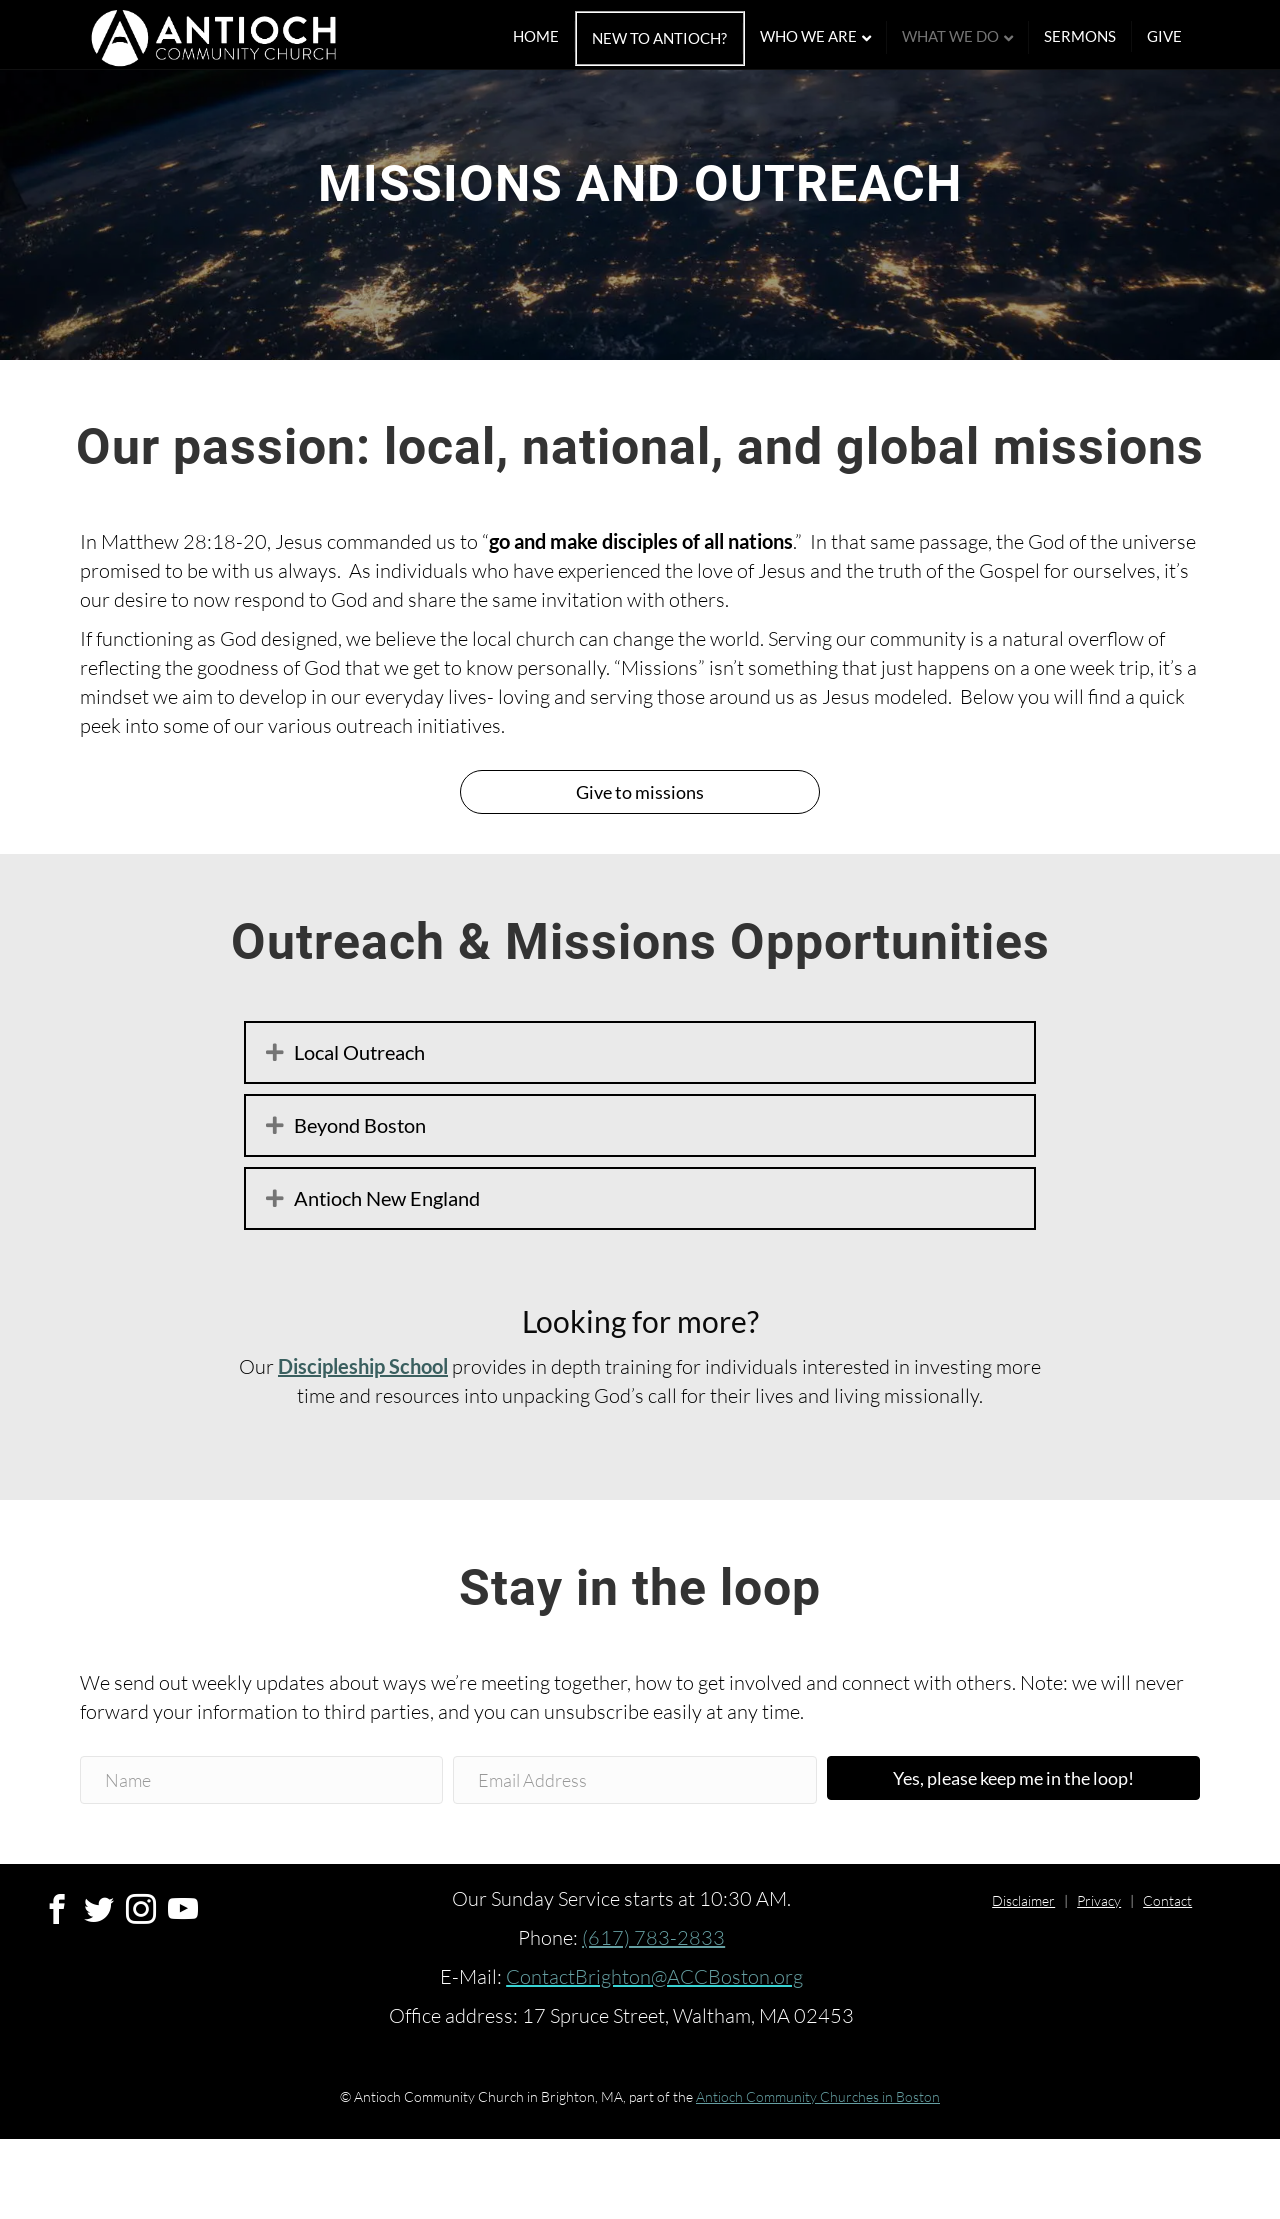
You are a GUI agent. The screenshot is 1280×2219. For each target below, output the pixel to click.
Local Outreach (359, 1132)
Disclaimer (1023, 1980)
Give (1183, 37)
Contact (1167, 1980)
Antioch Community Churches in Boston (818, 2176)
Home (555, 37)
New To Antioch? (678, 39)
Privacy (1099, 1980)
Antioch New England (387, 1278)
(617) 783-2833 (653, 2017)
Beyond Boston (360, 1205)
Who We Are (827, 37)
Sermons (1099, 37)
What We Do (969, 37)
